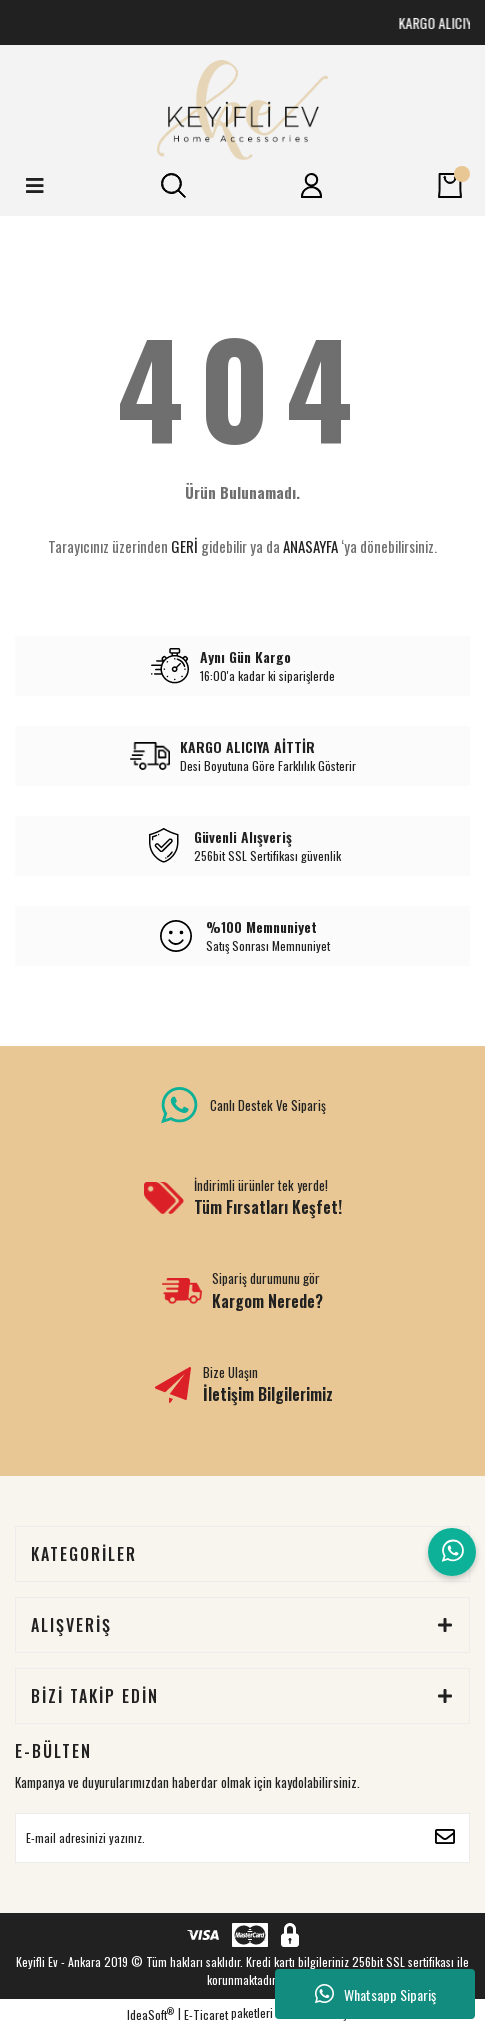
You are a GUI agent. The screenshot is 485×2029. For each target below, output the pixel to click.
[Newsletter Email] (242, 1838)
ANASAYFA (310, 546)
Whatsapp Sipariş (375, 1994)
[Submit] (445, 1838)
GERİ (184, 546)
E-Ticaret (206, 2014)
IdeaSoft (150, 2014)
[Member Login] (312, 186)
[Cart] (450, 186)
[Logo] (242, 110)
